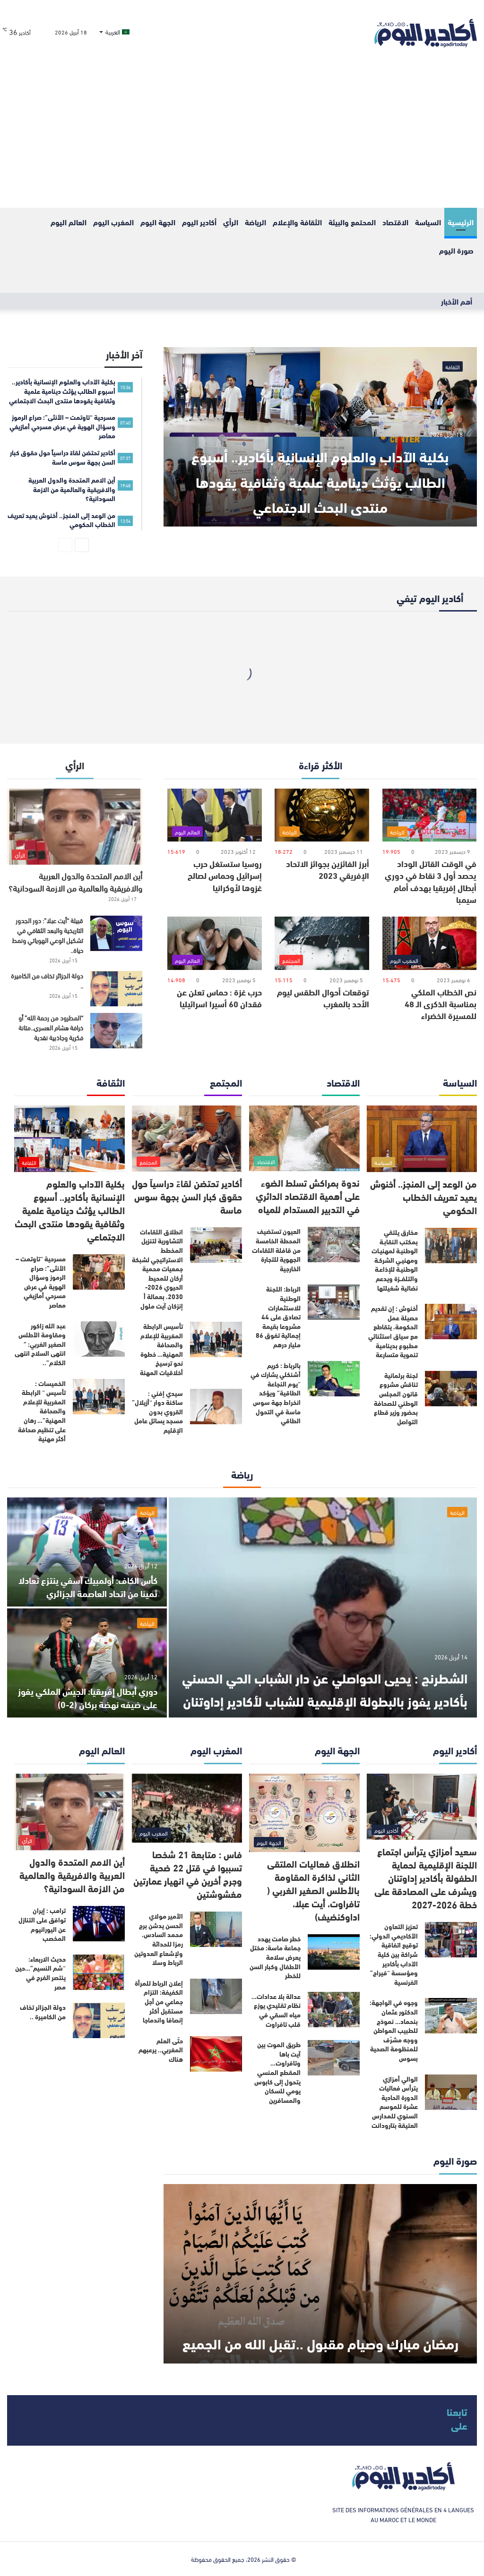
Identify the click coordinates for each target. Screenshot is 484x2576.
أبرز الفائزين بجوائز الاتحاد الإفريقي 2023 (327, 869)
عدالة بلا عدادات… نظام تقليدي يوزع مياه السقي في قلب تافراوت (276, 2010)
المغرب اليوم (113, 222)
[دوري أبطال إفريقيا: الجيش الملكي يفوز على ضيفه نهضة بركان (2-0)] (87, 1662)
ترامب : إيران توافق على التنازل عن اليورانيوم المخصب (42, 1924)
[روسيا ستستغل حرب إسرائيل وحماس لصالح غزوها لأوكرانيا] (214, 815)
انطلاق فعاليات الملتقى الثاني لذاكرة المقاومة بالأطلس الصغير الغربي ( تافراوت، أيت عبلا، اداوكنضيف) (313, 1889)
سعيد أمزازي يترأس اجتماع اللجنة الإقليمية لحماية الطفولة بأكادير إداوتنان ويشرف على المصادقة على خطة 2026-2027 (425, 1877)
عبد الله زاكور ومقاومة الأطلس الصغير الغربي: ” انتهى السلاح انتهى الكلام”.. (40, 1344)
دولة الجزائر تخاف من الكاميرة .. (47, 980)
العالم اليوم (68, 222)
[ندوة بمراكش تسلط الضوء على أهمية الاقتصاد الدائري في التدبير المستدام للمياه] (304, 1138)
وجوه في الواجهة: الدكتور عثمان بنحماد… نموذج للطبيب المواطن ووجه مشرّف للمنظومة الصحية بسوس (394, 2030)
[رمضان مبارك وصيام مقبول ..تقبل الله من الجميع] (320, 2273)
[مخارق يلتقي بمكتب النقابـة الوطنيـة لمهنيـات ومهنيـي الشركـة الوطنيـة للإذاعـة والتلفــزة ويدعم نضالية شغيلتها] (451, 1245)
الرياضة (255, 222)
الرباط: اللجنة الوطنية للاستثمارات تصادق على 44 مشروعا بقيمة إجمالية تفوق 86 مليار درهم (278, 1317)
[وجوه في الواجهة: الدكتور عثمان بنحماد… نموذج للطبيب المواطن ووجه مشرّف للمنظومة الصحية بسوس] (451, 2015)
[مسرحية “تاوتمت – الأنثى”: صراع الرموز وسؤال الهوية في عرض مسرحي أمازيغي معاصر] (99, 1272)
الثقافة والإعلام (297, 222)
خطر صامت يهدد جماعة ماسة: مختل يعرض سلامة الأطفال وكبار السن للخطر (275, 1956)
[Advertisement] (242, 137)
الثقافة (452, 366)
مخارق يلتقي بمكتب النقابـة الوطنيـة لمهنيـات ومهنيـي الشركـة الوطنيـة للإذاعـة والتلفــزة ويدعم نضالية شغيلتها (395, 1260)
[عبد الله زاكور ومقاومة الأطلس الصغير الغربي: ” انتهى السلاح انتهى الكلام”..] (99, 1339)
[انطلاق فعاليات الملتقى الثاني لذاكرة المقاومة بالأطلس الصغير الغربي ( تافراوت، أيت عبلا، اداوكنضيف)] (304, 1813)
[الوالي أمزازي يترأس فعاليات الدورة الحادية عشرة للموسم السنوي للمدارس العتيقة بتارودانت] (451, 2092)
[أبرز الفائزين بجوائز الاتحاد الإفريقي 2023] (322, 815)
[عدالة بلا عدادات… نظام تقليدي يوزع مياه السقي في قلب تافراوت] (334, 2009)
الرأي (230, 222)
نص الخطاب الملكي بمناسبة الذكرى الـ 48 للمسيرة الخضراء (440, 1003)
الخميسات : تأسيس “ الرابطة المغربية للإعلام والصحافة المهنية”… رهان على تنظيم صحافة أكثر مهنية (42, 1411)
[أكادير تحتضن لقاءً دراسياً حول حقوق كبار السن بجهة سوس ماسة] (187, 1138)
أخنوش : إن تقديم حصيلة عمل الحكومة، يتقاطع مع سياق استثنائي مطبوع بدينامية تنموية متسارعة (393, 1331)
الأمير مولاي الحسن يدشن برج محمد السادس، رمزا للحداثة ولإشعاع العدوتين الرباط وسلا (158, 1939)
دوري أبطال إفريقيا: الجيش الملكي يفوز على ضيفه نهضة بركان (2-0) (92, 1697)
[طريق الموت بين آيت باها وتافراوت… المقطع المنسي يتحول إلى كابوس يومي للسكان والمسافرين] (334, 2057)
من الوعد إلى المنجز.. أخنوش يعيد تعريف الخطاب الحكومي (423, 1196)
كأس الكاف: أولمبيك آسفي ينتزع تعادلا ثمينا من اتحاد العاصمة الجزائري (95, 1579)
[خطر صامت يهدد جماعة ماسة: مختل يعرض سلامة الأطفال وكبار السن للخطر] (334, 1952)
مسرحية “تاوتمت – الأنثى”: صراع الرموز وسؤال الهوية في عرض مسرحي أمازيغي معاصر (41, 1281)
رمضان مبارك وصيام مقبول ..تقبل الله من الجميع (320, 2328)
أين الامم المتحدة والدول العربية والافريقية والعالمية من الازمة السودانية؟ (75, 881)
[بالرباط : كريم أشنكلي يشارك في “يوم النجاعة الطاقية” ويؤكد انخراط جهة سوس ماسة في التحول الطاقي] (334, 1378)
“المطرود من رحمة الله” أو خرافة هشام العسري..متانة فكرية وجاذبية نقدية (50, 1027)
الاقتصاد (395, 222)
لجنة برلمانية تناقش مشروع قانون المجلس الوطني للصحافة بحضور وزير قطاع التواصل (396, 1398)
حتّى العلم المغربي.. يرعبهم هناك (160, 2049)
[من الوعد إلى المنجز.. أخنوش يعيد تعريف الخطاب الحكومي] (422, 1138)
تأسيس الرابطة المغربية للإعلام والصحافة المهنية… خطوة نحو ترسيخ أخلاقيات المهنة (161, 1349)
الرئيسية (461, 222)
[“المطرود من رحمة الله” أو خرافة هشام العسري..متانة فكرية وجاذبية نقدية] (116, 1030)
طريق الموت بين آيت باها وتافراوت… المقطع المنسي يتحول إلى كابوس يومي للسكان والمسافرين (277, 2072)
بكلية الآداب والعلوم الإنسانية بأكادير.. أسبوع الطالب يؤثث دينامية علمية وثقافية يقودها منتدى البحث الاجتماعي (320, 466)
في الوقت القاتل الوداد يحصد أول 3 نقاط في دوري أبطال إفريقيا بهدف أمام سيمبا (430, 881)
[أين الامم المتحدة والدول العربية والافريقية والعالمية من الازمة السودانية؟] (74, 827)
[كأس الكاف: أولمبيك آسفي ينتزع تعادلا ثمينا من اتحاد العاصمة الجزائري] (87, 1552)
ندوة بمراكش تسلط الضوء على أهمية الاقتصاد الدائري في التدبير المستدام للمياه (308, 1195)
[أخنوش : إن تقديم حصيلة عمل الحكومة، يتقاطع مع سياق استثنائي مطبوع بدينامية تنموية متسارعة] (451, 1321)
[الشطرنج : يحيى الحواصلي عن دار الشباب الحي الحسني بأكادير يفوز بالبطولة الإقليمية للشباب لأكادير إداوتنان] (323, 1607)
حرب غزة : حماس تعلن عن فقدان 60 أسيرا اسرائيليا (219, 998)
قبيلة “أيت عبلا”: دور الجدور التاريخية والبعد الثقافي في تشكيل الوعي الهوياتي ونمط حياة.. (47, 935)
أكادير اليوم (199, 222)
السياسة (428, 222)
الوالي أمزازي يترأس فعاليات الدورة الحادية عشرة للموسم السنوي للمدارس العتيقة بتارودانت (395, 2102)
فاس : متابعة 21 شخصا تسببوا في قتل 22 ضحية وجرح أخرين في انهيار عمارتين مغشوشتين (187, 1873)
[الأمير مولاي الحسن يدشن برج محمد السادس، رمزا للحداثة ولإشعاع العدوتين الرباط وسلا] (216, 1929)
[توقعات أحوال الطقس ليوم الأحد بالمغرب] (322, 943)
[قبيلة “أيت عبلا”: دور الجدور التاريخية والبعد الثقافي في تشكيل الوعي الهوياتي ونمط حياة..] (116, 933)
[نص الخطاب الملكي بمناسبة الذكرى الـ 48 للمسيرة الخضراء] (429, 943)
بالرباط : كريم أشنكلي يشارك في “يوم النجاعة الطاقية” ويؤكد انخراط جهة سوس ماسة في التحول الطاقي (276, 1393)
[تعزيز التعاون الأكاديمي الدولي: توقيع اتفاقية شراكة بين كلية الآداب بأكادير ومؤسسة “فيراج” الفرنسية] (451, 1939)
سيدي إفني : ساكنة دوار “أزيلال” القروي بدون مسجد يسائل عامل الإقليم (157, 1411)
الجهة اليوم (157, 222)
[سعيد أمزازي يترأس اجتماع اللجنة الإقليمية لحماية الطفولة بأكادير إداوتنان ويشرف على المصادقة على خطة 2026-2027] (422, 1807)
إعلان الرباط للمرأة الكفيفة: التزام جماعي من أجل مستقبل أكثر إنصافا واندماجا (159, 2001)
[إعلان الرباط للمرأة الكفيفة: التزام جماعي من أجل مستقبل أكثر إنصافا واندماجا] (216, 1996)
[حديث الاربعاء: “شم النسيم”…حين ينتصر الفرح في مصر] (99, 1972)
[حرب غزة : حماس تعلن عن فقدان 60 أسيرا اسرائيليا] (214, 943)
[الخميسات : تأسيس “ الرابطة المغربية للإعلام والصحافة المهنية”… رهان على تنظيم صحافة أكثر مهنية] (99, 1396)
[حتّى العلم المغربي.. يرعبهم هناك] (216, 2054)
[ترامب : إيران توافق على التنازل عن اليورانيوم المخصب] (99, 1923)
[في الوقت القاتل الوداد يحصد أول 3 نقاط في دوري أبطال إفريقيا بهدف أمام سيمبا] (429, 815)
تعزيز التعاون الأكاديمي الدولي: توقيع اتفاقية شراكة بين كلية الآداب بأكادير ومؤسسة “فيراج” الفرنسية (394, 1954)
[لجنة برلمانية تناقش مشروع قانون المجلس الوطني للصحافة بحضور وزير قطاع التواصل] (451, 1388)
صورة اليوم (456, 250)
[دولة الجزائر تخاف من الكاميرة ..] (116, 988)
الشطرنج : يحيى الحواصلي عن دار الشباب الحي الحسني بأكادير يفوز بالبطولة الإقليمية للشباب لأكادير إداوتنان (322, 1675)
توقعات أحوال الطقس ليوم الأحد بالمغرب (323, 998)
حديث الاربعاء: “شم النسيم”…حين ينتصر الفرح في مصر (40, 1973)
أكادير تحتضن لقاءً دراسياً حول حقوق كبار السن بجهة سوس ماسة (187, 1196)
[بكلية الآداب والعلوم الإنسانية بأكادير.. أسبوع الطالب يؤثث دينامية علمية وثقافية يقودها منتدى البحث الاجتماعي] (69, 1138)
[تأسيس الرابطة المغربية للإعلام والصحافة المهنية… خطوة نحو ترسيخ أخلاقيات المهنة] (216, 1339)
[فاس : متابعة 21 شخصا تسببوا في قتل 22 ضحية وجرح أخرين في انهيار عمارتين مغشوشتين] (187, 1808)
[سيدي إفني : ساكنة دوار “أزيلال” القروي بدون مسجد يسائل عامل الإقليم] (216, 1406)
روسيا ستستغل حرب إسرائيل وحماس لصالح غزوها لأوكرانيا (225, 875)
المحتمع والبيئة (352, 222)
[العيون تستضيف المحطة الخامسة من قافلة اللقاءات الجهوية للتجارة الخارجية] (334, 1244)
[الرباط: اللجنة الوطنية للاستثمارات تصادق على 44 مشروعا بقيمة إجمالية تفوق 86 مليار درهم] (334, 1302)
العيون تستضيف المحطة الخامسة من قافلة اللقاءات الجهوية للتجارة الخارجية (276, 1249)
